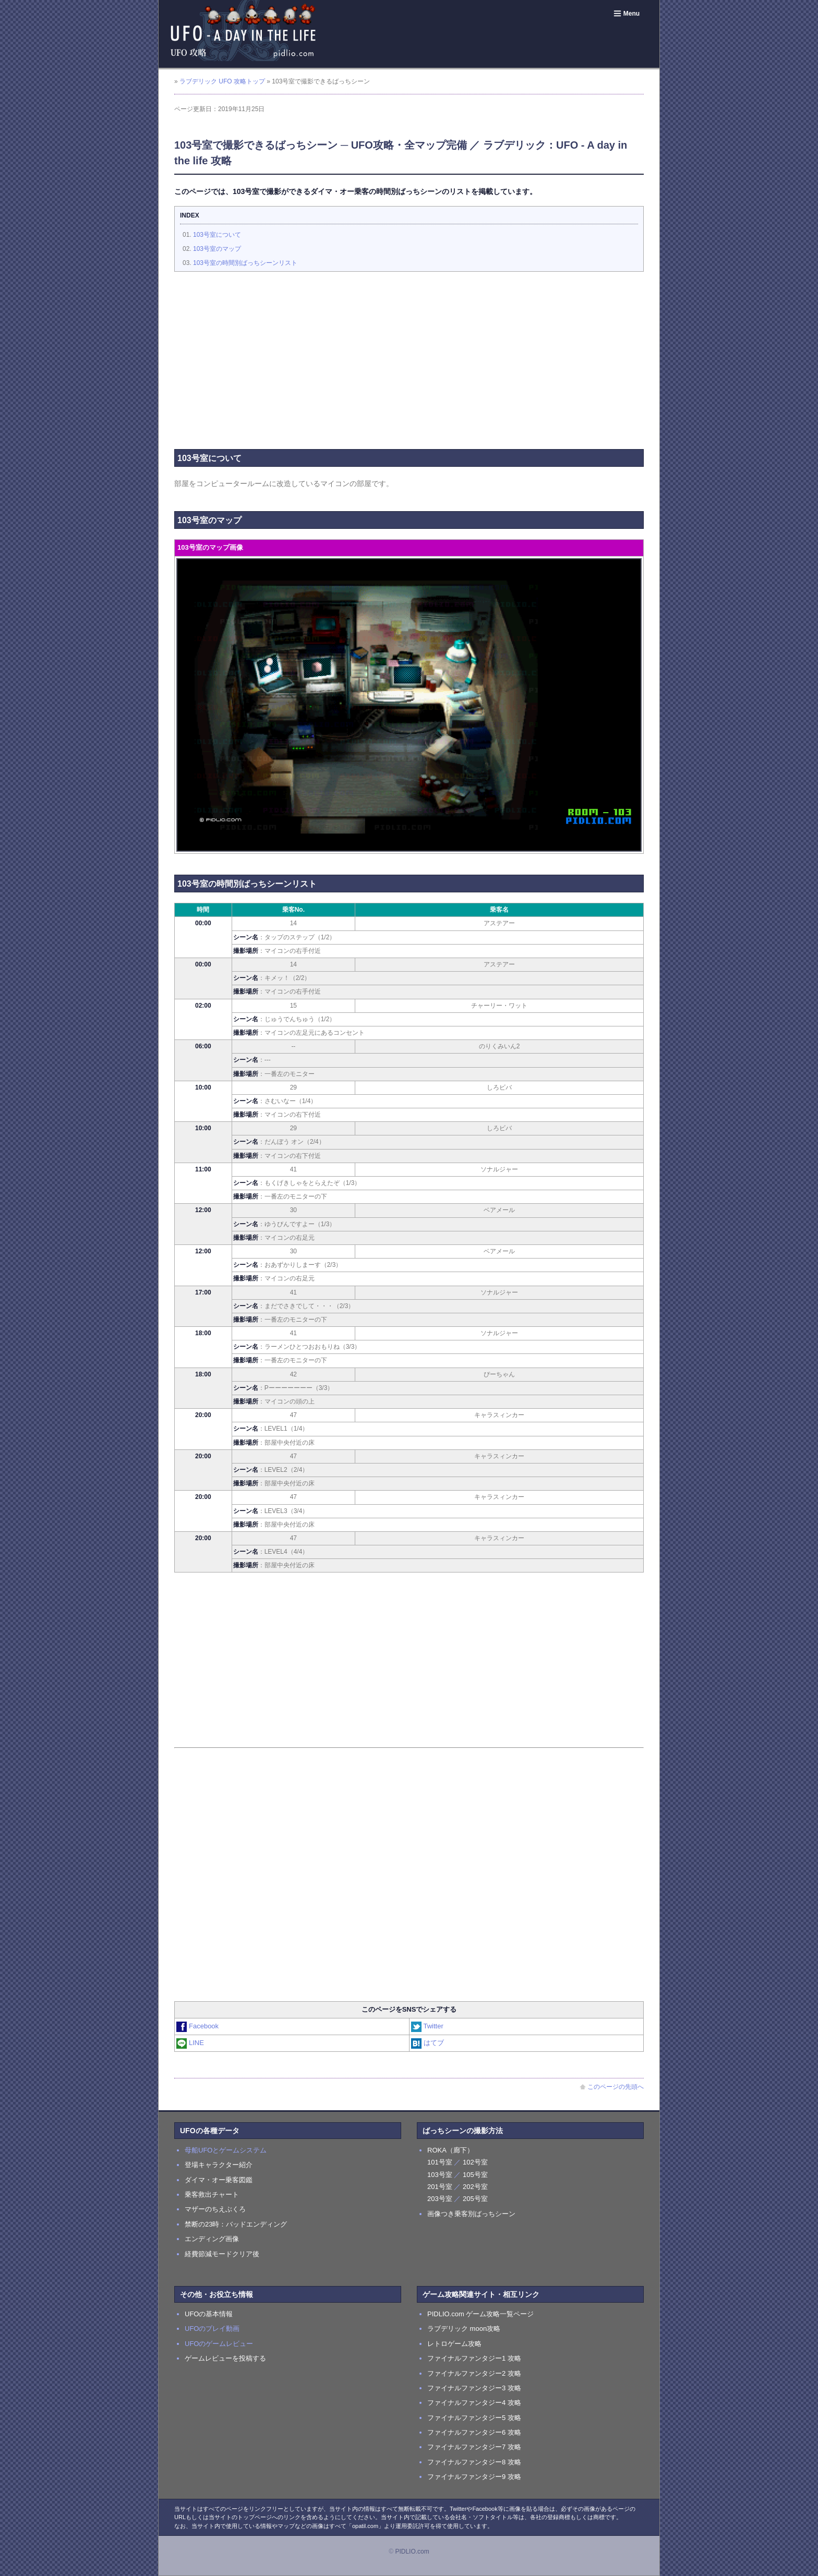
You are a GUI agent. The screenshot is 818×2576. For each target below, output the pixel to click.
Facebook (198, 2026)
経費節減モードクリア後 (222, 2254)
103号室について (217, 234)
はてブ (428, 2043)
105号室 (475, 2175)
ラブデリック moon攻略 (463, 2328)
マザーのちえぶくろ (215, 2209)
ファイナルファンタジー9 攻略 (474, 2477)
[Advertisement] (409, 355)
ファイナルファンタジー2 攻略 (474, 2373)
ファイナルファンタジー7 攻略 (474, 2447)
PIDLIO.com (412, 2551)
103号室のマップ (217, 248)
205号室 (475, 2199)
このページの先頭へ (612, 2086)
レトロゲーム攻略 (454, 2344)
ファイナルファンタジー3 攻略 (474, 2388)
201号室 (439, 2187)
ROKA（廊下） (450, 2150)
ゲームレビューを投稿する (225, 2358)
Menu (626, 13)
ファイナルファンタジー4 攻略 (474, 2402)
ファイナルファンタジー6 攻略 (474, 2432)
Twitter (427, 2026)
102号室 (475, 2162)
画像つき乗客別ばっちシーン (471, 2214)
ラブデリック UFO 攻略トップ (222, 81)
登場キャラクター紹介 (218, 2165)
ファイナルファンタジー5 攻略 (474, 2418)
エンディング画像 (212, 2239)
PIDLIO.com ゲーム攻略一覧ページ (480, 2314)
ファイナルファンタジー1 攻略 (474, 2358)
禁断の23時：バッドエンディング (236, 2224)
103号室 (439, 2175)
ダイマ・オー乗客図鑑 (218, 2180)
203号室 (439, 2199)
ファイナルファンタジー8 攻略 (474, 2462)
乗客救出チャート (212, 2194)
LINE (190, 2043)
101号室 (439, 2162)
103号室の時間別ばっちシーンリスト (245, 263)
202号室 (475, 2187)
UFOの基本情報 (209, 2314)
